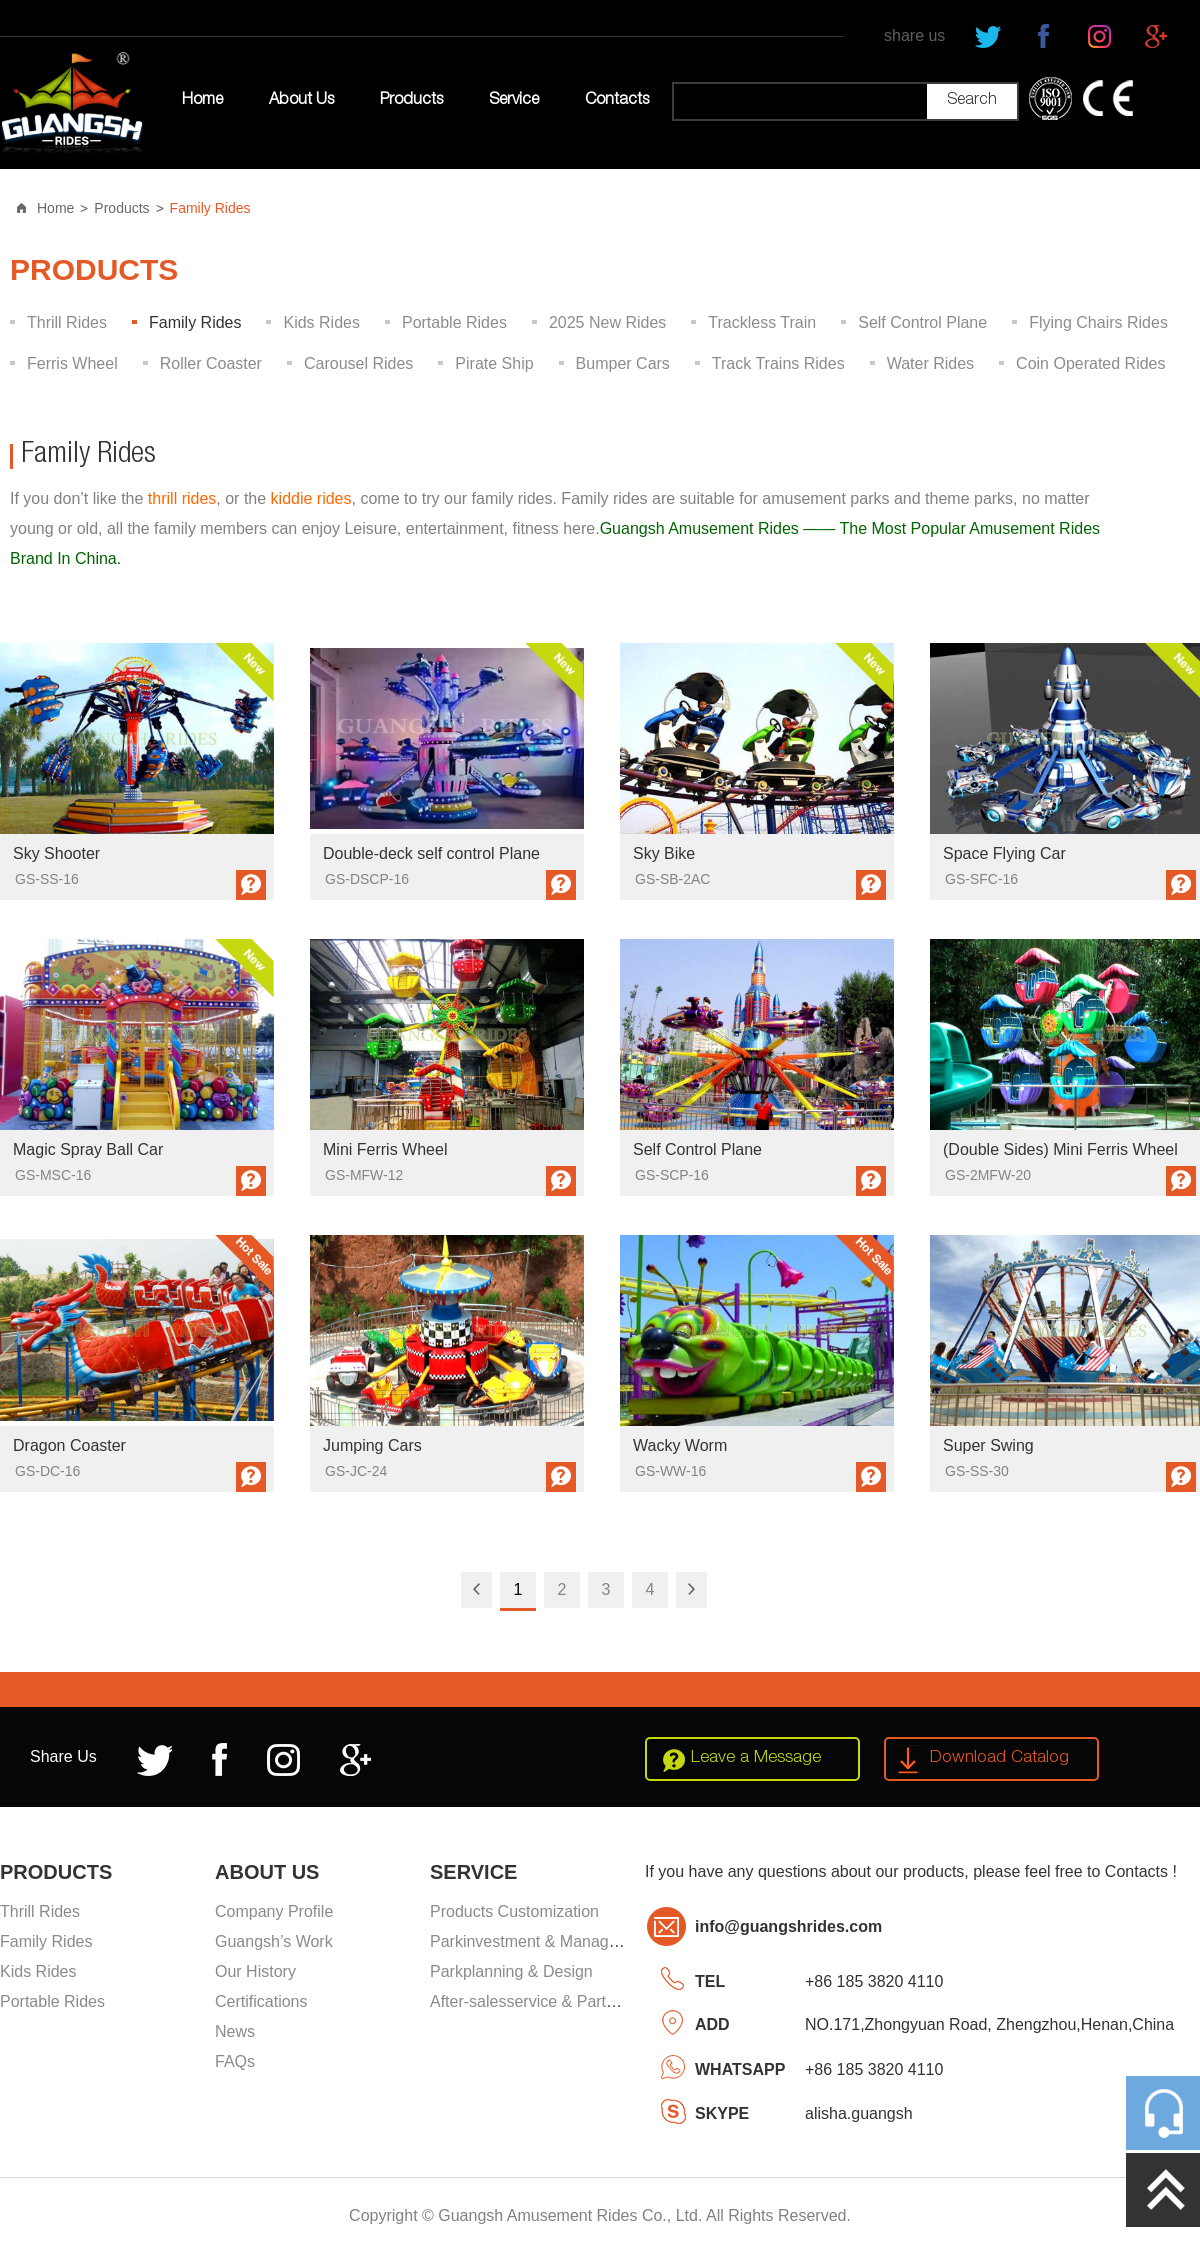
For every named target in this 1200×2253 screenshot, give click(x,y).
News (235, 2031)
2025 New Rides (607, 322)
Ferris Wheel (72, 363)
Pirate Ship (494, 363)
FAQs (235, 2061)
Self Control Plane (922, 322)
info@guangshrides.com (788, 1926)
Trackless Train (762, 322)
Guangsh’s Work (274, 1941)
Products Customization (514, 1911)
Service (514, 101)
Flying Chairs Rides (1098, 322)
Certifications (261, 2001)
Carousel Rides (358, 363)
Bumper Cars (623, 363)
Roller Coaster (211, 363)
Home (202, 101)
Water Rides (930, 363)
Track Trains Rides (778, 363)
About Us (301, 101)
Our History (255, 1971)
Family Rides (210, 208)
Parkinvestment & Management (541, 1941)
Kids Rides (321, 322)
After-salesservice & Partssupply (545, 2001)
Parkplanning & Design (511, 1971)
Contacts (617, 101)
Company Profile (274, 1911)
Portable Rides (454, 322)
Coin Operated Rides (1090, 363)
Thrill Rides (67, 322)
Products (411, 101)
